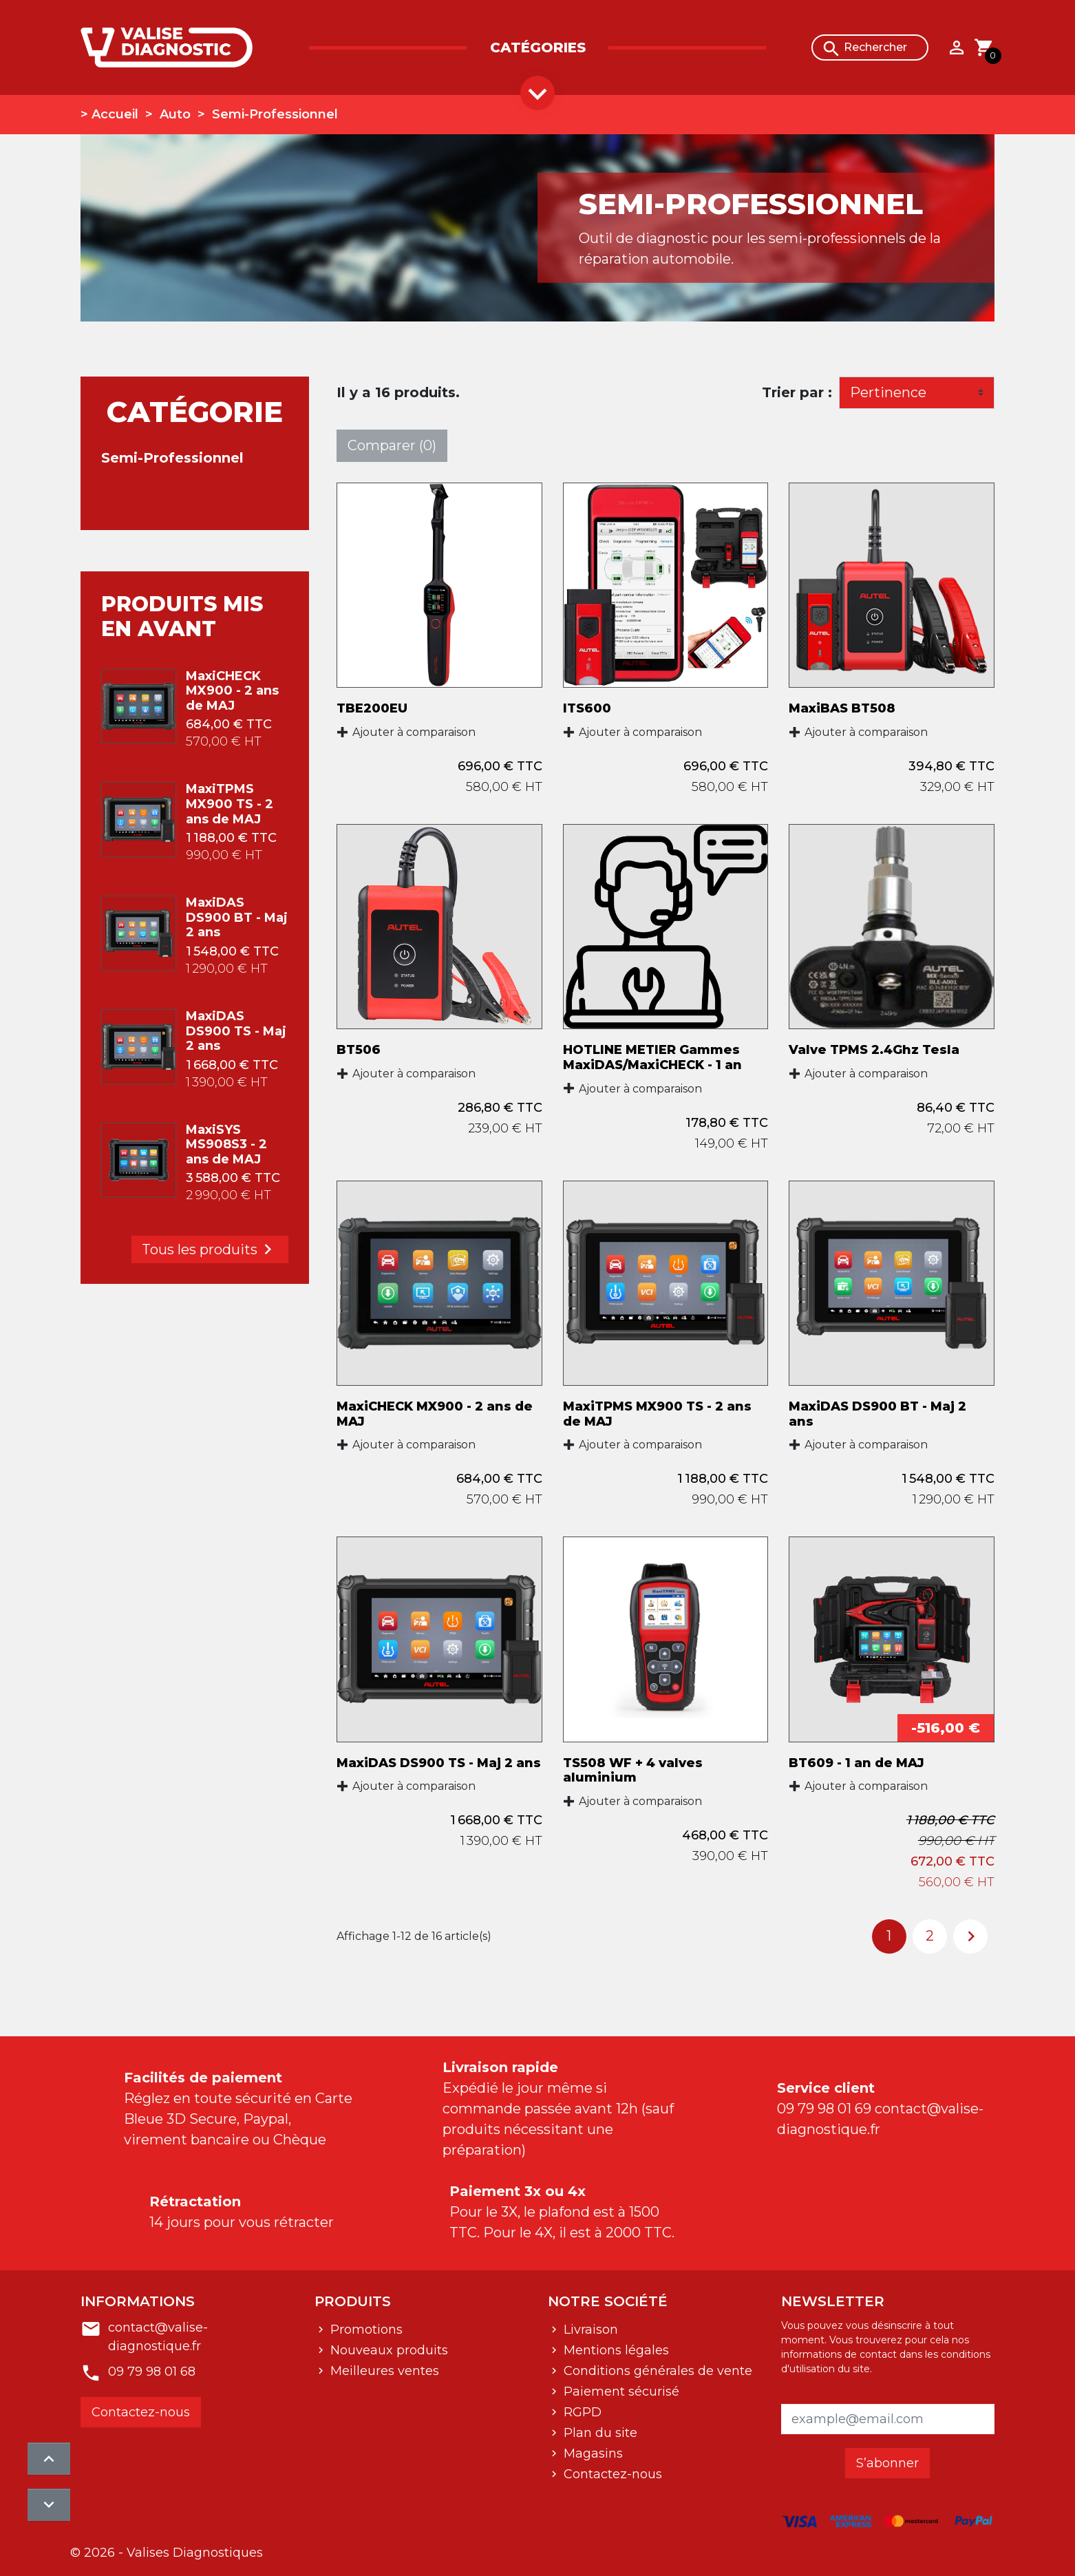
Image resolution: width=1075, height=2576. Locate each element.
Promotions (365, 2329)
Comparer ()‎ (392, 445)
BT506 (359, 1049)
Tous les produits (210, 1249)
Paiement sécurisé (619, 2391)
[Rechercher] (869, 47)
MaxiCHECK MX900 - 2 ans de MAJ (232, 690)
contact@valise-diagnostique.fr (158, 2337)
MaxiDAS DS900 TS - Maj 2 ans (236, 1031)
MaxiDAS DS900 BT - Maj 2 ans (237, 917)
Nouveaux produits (387, 2350)
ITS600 (587, 708)
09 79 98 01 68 (151, 2371)
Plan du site (598, 2432)
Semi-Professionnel (172, 458)
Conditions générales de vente (656, 2370)
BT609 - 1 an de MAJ (856, 1763)
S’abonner (887, 2463)
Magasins (591, 2453)
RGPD (581, 2412)
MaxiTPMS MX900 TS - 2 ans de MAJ (229, 803)
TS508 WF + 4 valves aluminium (633, 1770)
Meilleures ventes (383, 2370)
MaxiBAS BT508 (842, 708)
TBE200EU (372, 708)
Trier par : (797, 392)
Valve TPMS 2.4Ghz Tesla (874, 1049)
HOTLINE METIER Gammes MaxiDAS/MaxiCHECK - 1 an (652, 1057)
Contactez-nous (141, 2412)
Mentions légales (614, 2350)
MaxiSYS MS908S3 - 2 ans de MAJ (226, 1144)
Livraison (589, 2329)
